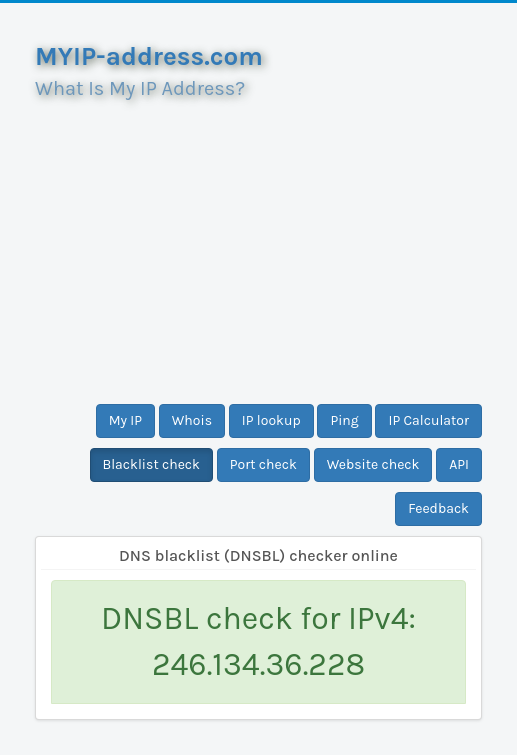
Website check (373, 464)
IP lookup (271, 420)
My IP (125, 420)
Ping (344, 420)
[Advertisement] (258, 244)
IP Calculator (428, 420)
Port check (263, 464)
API (459, 464)
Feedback (438, 508)
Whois (192, 420)
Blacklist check (151, 464)
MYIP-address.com (149, 56)
